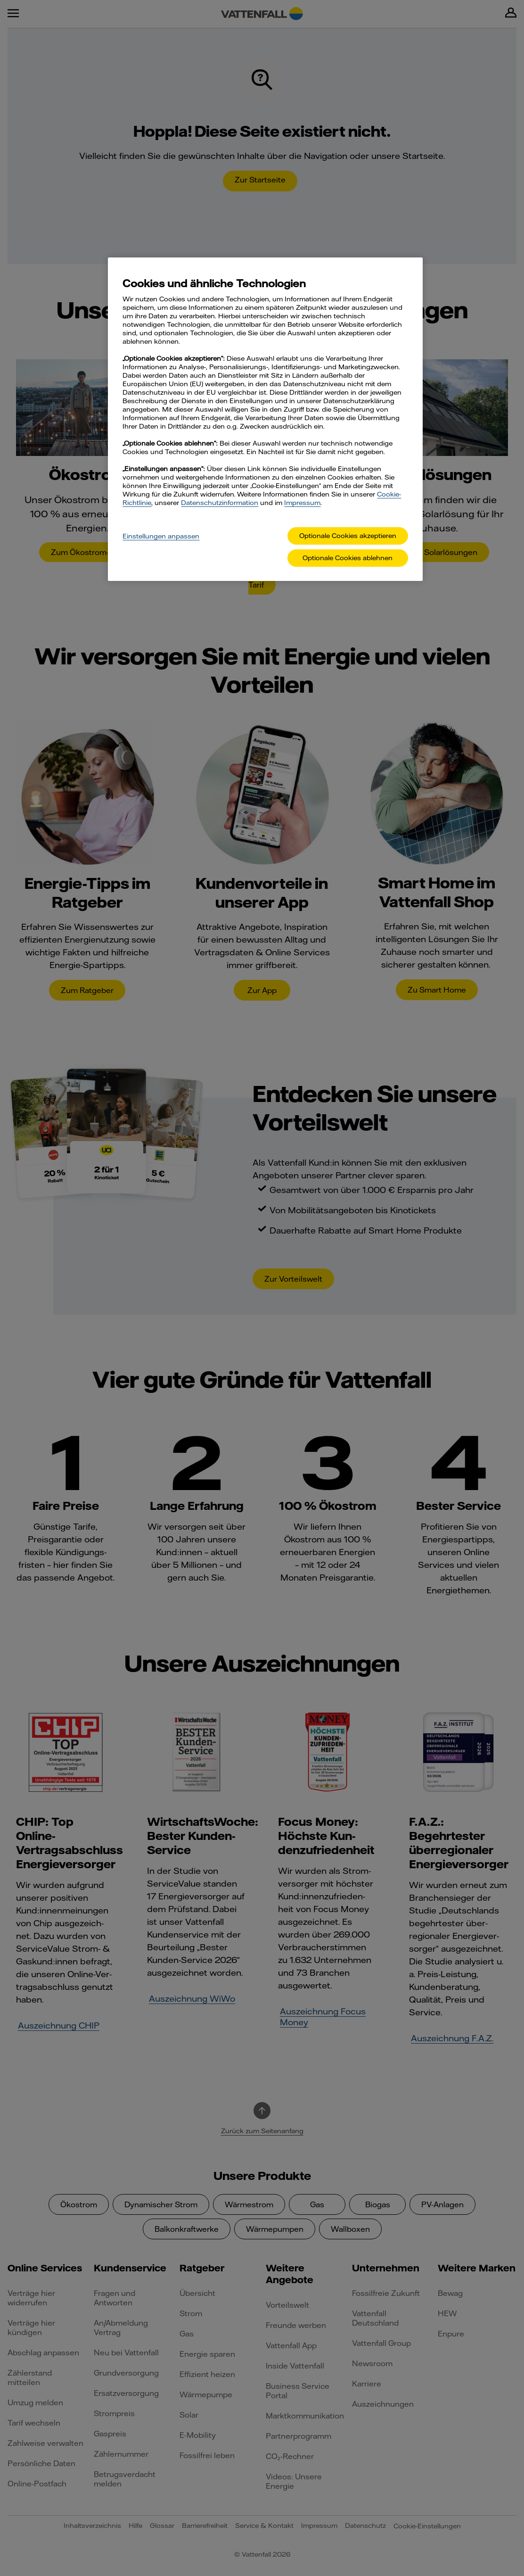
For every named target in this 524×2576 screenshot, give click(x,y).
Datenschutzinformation (219, 502)
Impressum (302, 502)
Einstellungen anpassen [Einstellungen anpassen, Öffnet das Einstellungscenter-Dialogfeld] (161, 536)
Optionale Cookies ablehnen (348, 558)
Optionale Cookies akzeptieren (347, 535)
